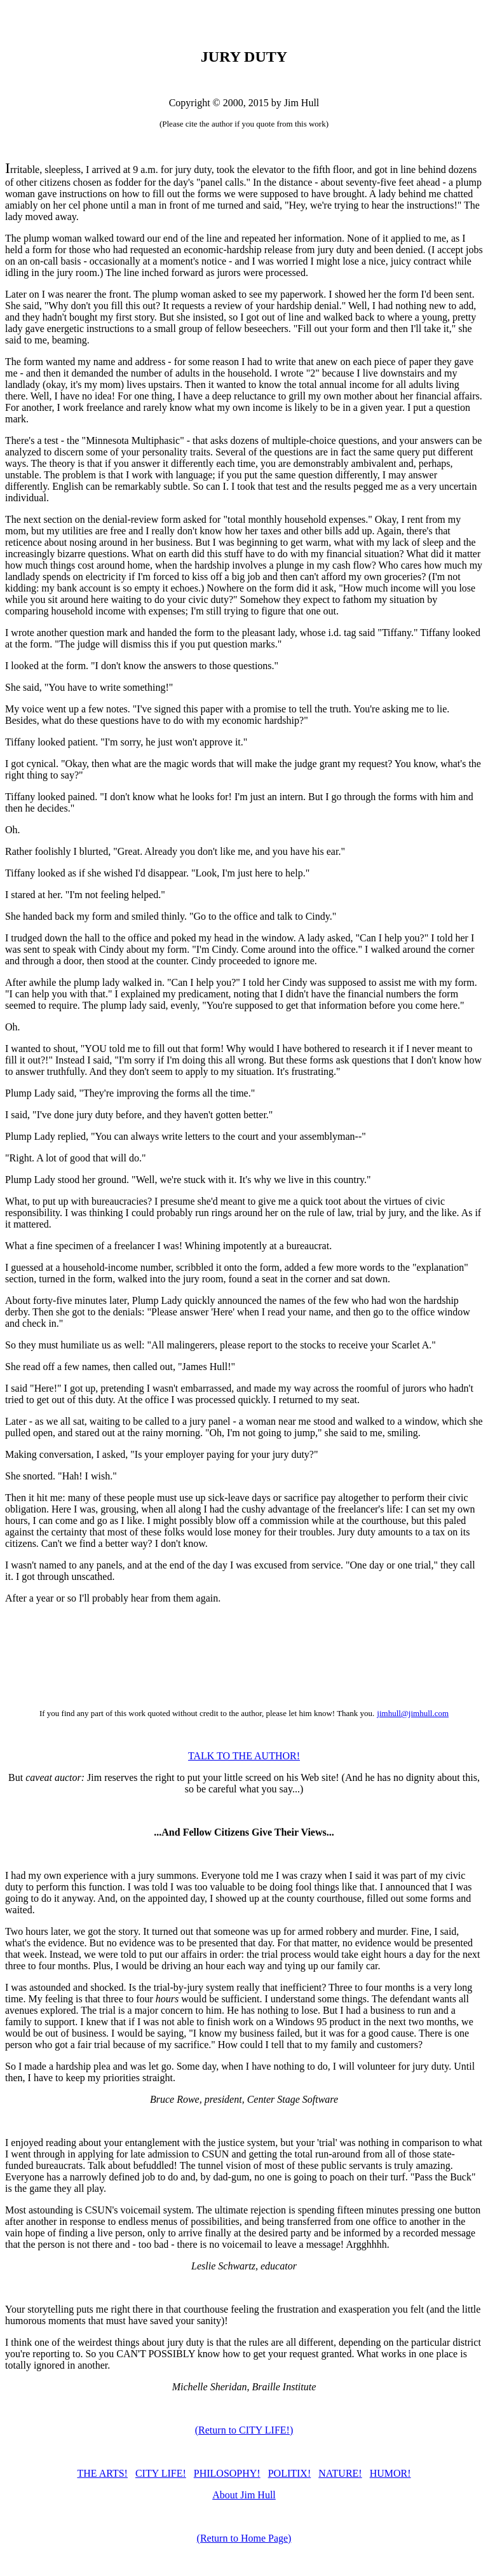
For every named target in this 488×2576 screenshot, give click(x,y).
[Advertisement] (244, 1656)
